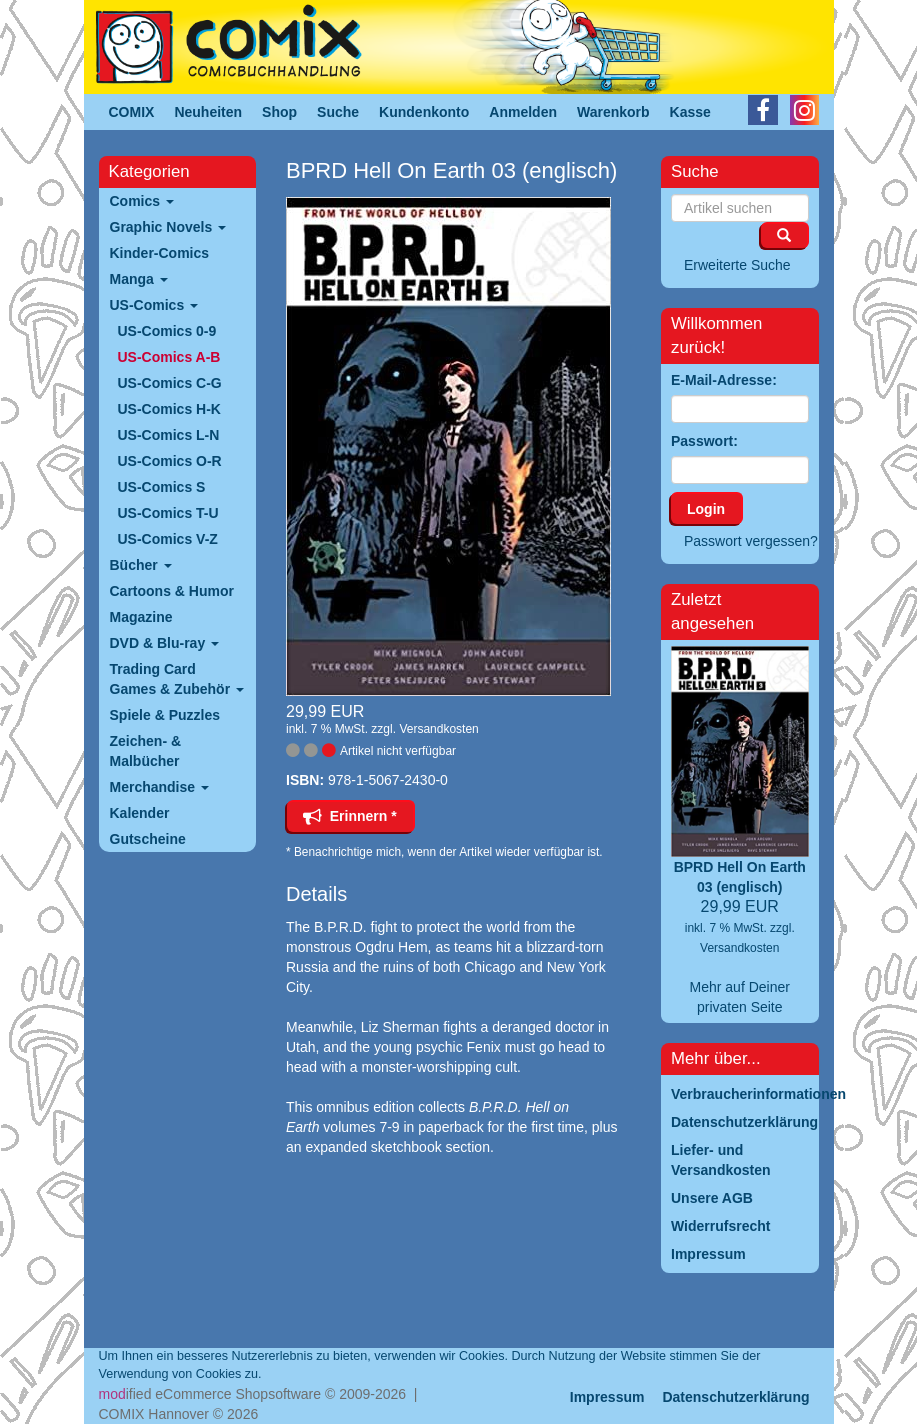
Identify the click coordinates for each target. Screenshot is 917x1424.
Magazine (141, 617)
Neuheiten (208, 112)
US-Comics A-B (169, 357)
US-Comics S (162, 487)
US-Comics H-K (169, 409)
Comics (142, 201)
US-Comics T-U (168, 513)
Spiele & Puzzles (165, 715)
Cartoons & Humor (172, 591)
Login (706, 509)
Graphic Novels (168, 227)
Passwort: (704, 441)
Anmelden (523, 112)
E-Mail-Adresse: (724, 380)
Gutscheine (148, 839)
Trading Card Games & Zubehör (177, 679)
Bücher (141, 565)
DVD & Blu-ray (165, 643)
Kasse (690, 112)
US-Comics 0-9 (167, 331)
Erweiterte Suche (737, 265)
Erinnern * (350, 816)
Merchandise (159, 787)
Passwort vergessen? (751, 541)
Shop (279, 112)
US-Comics (154, 305)
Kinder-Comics (160, 253)
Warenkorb (613, 112)
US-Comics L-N (169, 435)
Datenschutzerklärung (735, 1397)
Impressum (607, 1397)
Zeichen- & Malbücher (146, 751)
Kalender (140, 813)
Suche (338, 112)
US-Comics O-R (170, 461)
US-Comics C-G (170, 383)
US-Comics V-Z (168, 539)
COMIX (132, 112)
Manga (139, 279)
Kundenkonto (424, 112)
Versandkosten (438, 729)
